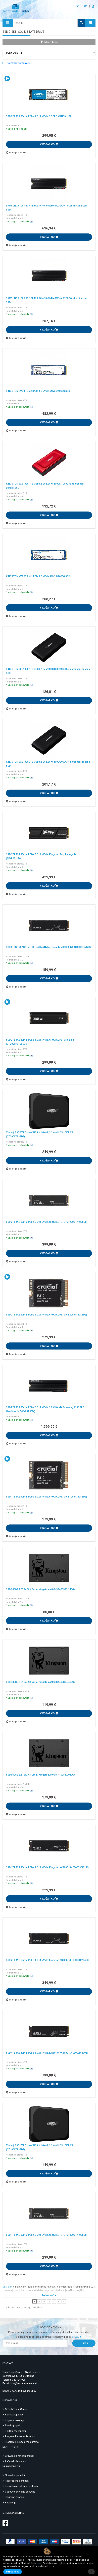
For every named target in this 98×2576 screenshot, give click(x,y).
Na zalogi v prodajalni (18, 63)
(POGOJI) (76, 2336)
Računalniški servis (15, 2461)
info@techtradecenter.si (24, 2383)
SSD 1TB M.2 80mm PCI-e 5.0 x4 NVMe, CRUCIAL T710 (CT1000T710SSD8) (46, 2235)
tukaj (39, 2563)
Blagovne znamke (14, 2497)
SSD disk (7, 2286)
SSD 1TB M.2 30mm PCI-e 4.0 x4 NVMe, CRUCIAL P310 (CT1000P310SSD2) (46, 1496)
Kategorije (10, 2502)
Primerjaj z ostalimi (16, 152)
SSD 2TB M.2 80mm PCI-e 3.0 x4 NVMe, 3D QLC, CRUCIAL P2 (38, 116)
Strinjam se (12, 2571)
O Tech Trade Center (16, 2409)
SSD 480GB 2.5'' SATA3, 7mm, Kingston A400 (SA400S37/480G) (40, 1682)
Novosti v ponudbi (15, 2475)
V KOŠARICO (49, 144)
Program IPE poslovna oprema (22, 2441)
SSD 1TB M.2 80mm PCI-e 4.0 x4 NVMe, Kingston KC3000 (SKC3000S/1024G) (47, 1867)
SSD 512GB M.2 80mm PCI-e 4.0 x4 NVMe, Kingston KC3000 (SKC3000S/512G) (48, 947)
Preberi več (49, 2295)
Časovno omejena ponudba (20, 2491)
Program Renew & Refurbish (20, 2436)
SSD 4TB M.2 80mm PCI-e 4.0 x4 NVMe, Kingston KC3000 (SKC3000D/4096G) (47, 2052)
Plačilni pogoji (12, 2425)
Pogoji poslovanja (14, 2420)
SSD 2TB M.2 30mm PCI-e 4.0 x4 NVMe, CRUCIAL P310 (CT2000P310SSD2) (46, 1314)
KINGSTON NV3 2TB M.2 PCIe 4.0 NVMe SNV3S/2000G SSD (38, 576)
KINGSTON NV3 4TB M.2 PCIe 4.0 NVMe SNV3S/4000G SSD (38, 391)
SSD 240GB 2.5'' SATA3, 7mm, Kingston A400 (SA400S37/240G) (40, 1589)
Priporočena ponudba (17, 2480)
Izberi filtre (49, 42)
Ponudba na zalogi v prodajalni (21, 2486)
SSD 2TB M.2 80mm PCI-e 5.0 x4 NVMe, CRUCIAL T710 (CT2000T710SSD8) (46, 1222)
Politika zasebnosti (15, 2431)
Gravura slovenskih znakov (19, 2455)
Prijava (84, 2343)
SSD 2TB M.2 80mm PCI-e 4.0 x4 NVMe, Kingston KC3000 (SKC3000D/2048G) (47, 1960)
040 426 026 (18, 2379)
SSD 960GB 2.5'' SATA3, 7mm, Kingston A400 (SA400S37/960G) (40, 1774)
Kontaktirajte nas (14, 2414)
